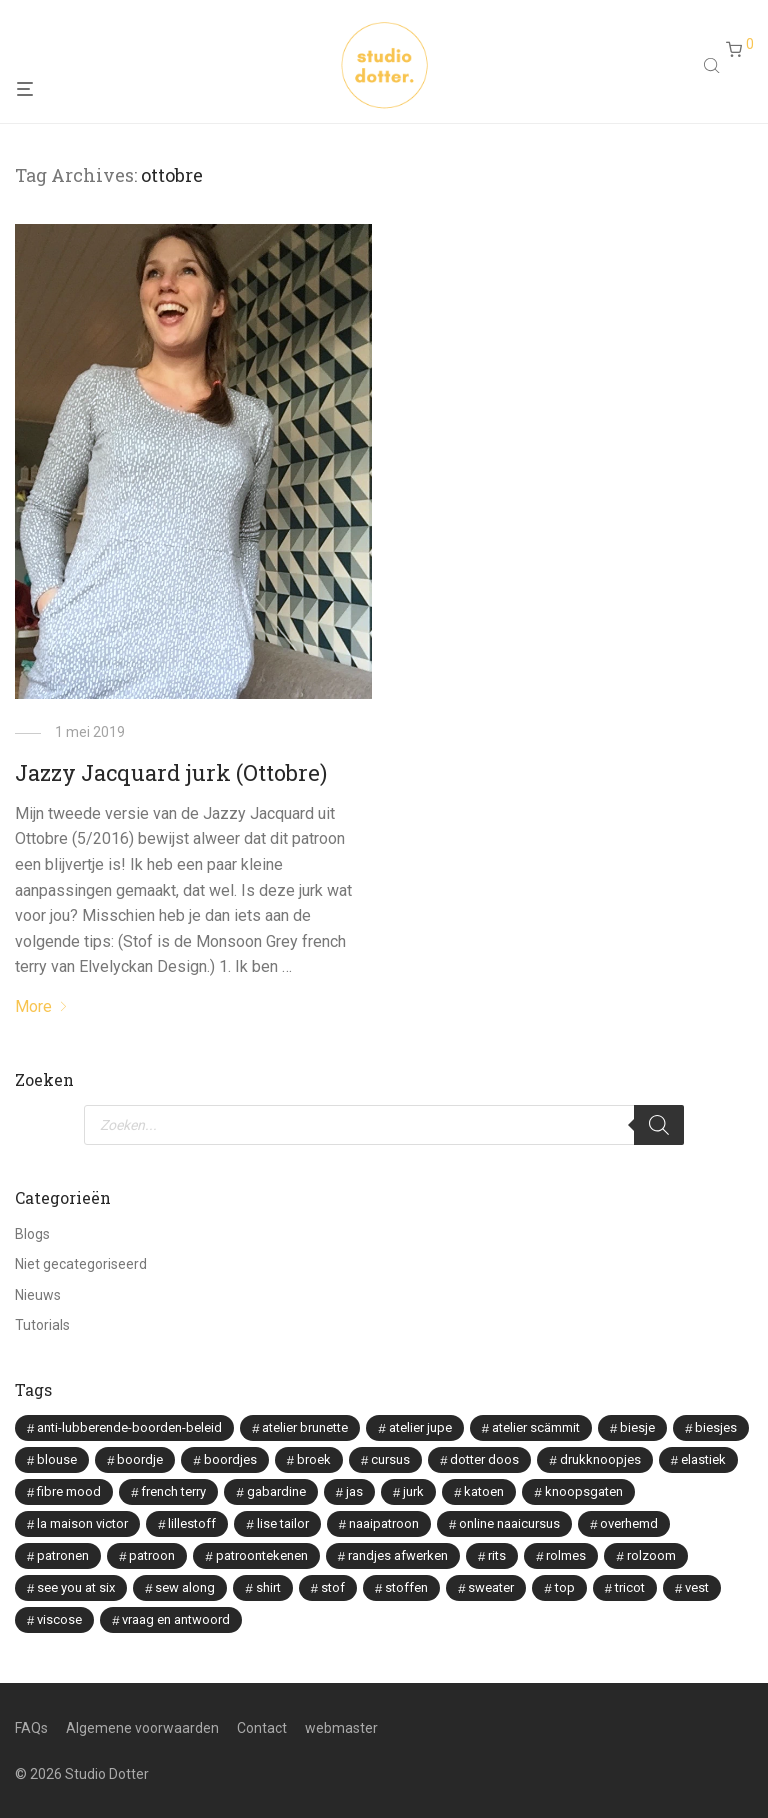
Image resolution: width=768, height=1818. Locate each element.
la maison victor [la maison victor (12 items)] (82, 1523)
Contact (262, 1728)
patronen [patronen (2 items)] (63, 1555)
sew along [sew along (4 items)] (185, 1587)
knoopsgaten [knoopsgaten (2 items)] (584, 1491)
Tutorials (42, 1325)
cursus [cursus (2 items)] (390, 1459)
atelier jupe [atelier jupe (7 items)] (420, 1427)
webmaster (341, 1728)
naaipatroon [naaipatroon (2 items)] (384, 1523)
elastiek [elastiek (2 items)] (703, 1459)
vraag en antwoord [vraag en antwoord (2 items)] (176, 1619)
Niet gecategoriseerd (81, 1264)
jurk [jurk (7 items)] (413, 1491)
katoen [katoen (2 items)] (484, 1491)
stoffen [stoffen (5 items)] (406, 1587)
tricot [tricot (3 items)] (630, 1587)
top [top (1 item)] (565, 1587)
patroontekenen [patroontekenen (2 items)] (262, 1555)
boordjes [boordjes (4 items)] (230, 1459)
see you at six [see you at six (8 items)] (76, 1587)
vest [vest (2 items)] (697, 1587)
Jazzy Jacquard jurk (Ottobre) (171, 772)
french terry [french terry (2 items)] (173, 1491)
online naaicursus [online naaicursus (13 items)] (509, 1523)
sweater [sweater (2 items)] (491, 1587)
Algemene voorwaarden (142, 1728)
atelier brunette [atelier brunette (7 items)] (305, 1427)
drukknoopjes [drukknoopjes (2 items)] (600, 1459)
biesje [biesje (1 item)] (637, 1427)
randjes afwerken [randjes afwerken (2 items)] (398, 1555)
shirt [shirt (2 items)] (268, 1587)
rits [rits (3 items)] (497, 1555)
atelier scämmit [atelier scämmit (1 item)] (536, 1427)
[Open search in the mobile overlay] (714, 68)
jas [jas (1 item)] (354, 1491)
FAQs (31, 1728)
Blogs (32, 1234)
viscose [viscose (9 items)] (59, 1619)
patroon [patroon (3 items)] (152, 1555)
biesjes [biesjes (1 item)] (716, 1427)
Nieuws (38, 1295)
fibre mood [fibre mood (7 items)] (69, 1491)
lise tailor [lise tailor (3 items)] (283, 1523)
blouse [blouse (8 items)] (57, 1459)
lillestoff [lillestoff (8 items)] (192, 1523)
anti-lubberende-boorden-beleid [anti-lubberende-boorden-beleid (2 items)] (129, 1427)
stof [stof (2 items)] (333, 1587)
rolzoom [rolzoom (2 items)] (651, 1555)
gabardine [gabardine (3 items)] (276, 1491)
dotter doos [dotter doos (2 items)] (484, 1459)
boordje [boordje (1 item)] (140, 1459)
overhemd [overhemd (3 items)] (629, 1523)
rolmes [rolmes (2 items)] (566, 1555)
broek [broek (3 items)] (314, 1459)
